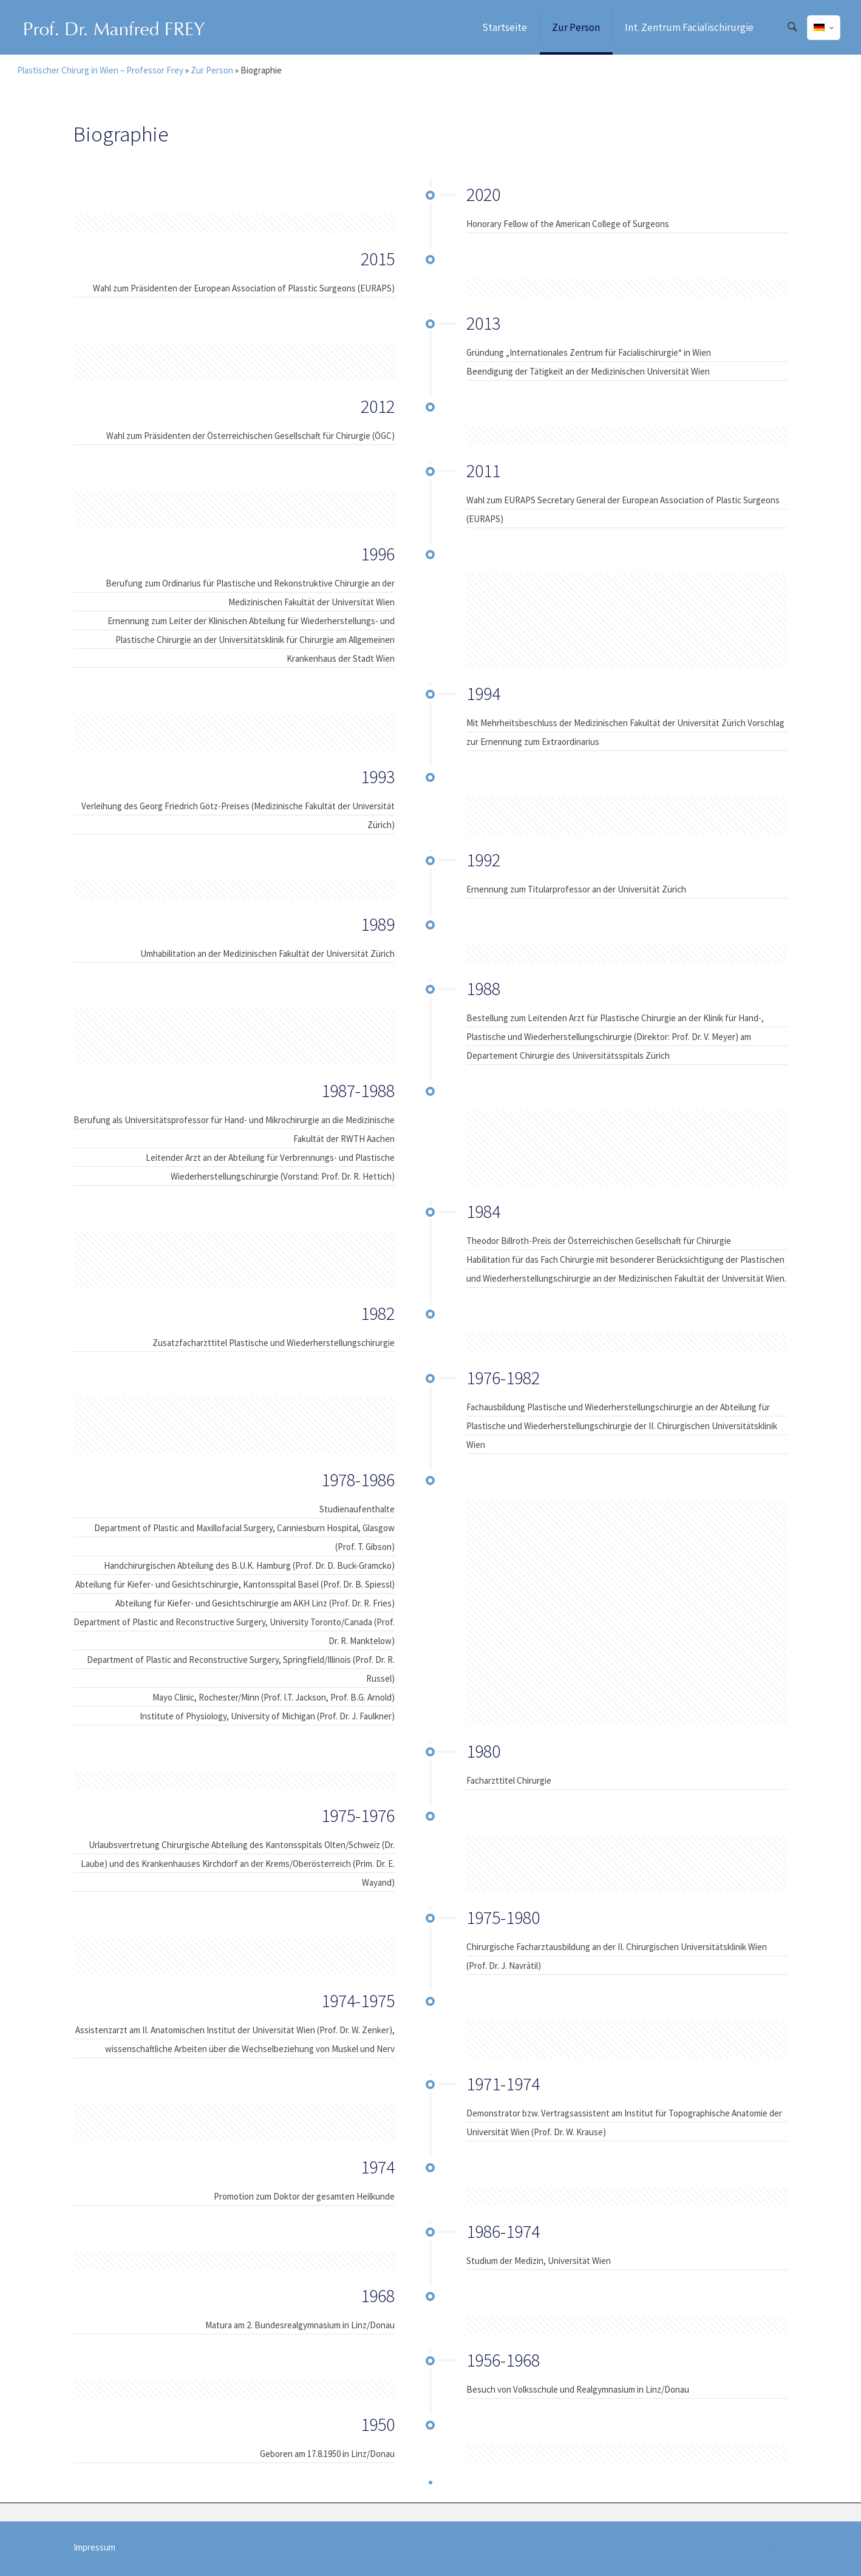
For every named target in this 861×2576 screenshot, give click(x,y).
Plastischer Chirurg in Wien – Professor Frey (100, 70)
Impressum (94, 2547)
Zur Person (212, 70)
